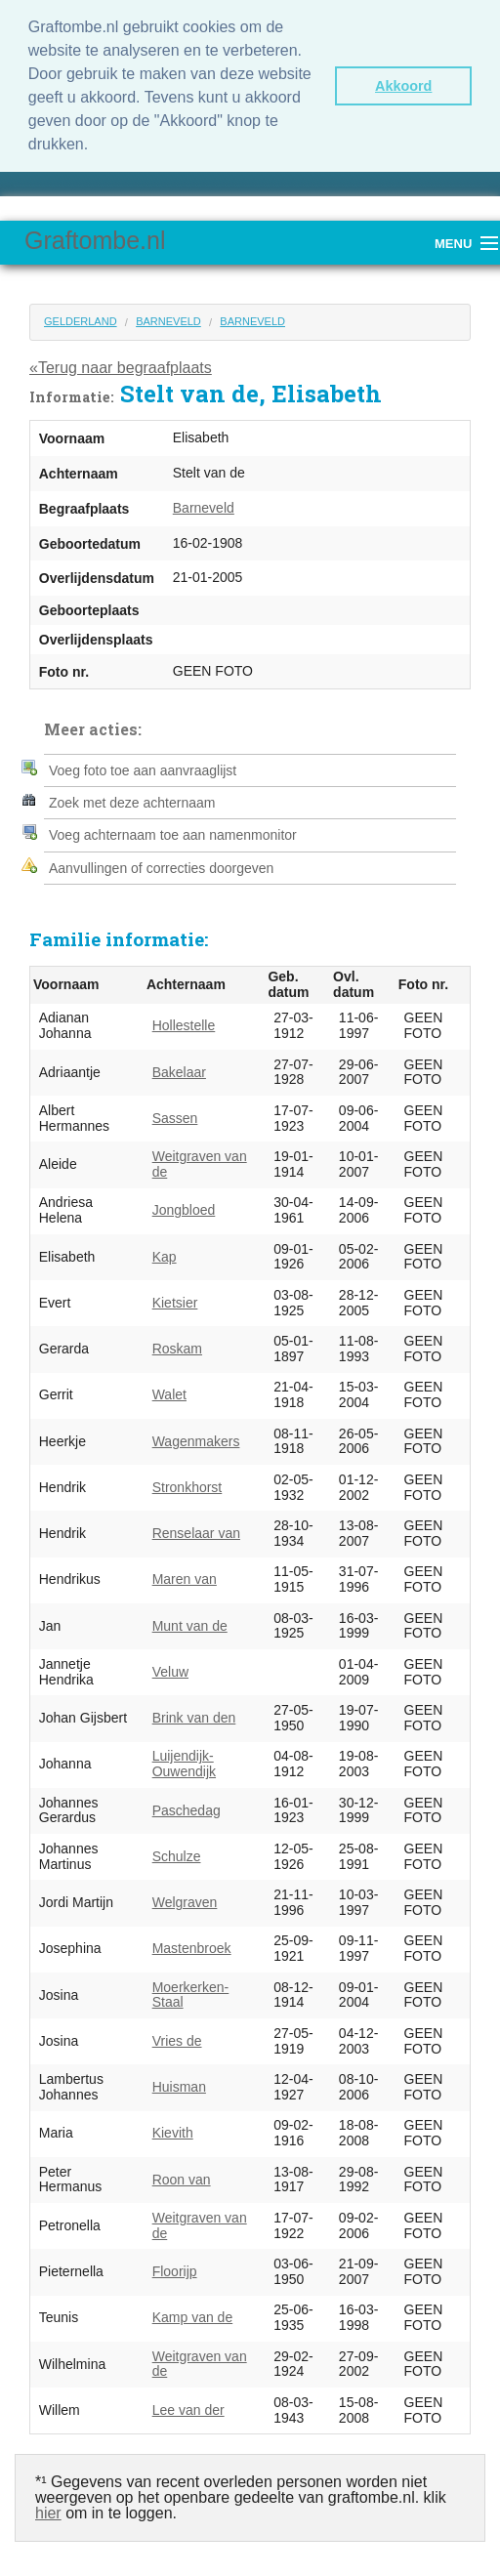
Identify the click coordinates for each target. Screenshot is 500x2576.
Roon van (181, 2175)
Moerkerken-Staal (190, 1991)
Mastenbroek (191, 1945)
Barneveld (168, 317)
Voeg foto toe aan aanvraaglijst (142, 766)
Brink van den (194, 1714)
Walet (169, 1391)
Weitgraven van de (199, 1161)
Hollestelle (184, 1022)
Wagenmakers (196, 1437)
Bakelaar (179, 1068)
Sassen (175, 1114)
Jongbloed (184, 1207)
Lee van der (188, 2406)
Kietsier (175, 1299)
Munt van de (190, 1622)
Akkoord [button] (403, 86)
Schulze (176, 1852)
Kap (164, 1253)
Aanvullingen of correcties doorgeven (161, 864)
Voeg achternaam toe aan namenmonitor (173, 832)
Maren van (184, 1576)
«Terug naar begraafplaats (120, 363)
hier (48, 2510)
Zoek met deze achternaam (132, 800)
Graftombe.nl (95, 236)
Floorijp (174, 2267)
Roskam (177, 1344)
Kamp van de (192, 2314)
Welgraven (185, 1898)
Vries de (177, 2037)
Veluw (170, 1668)
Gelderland (80, 317)
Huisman (179, 2083)
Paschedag (186, 1806)
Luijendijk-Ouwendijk (184, 1760)
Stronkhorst (187, 1483)
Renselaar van (196, 1529)
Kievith (172, 2130)
